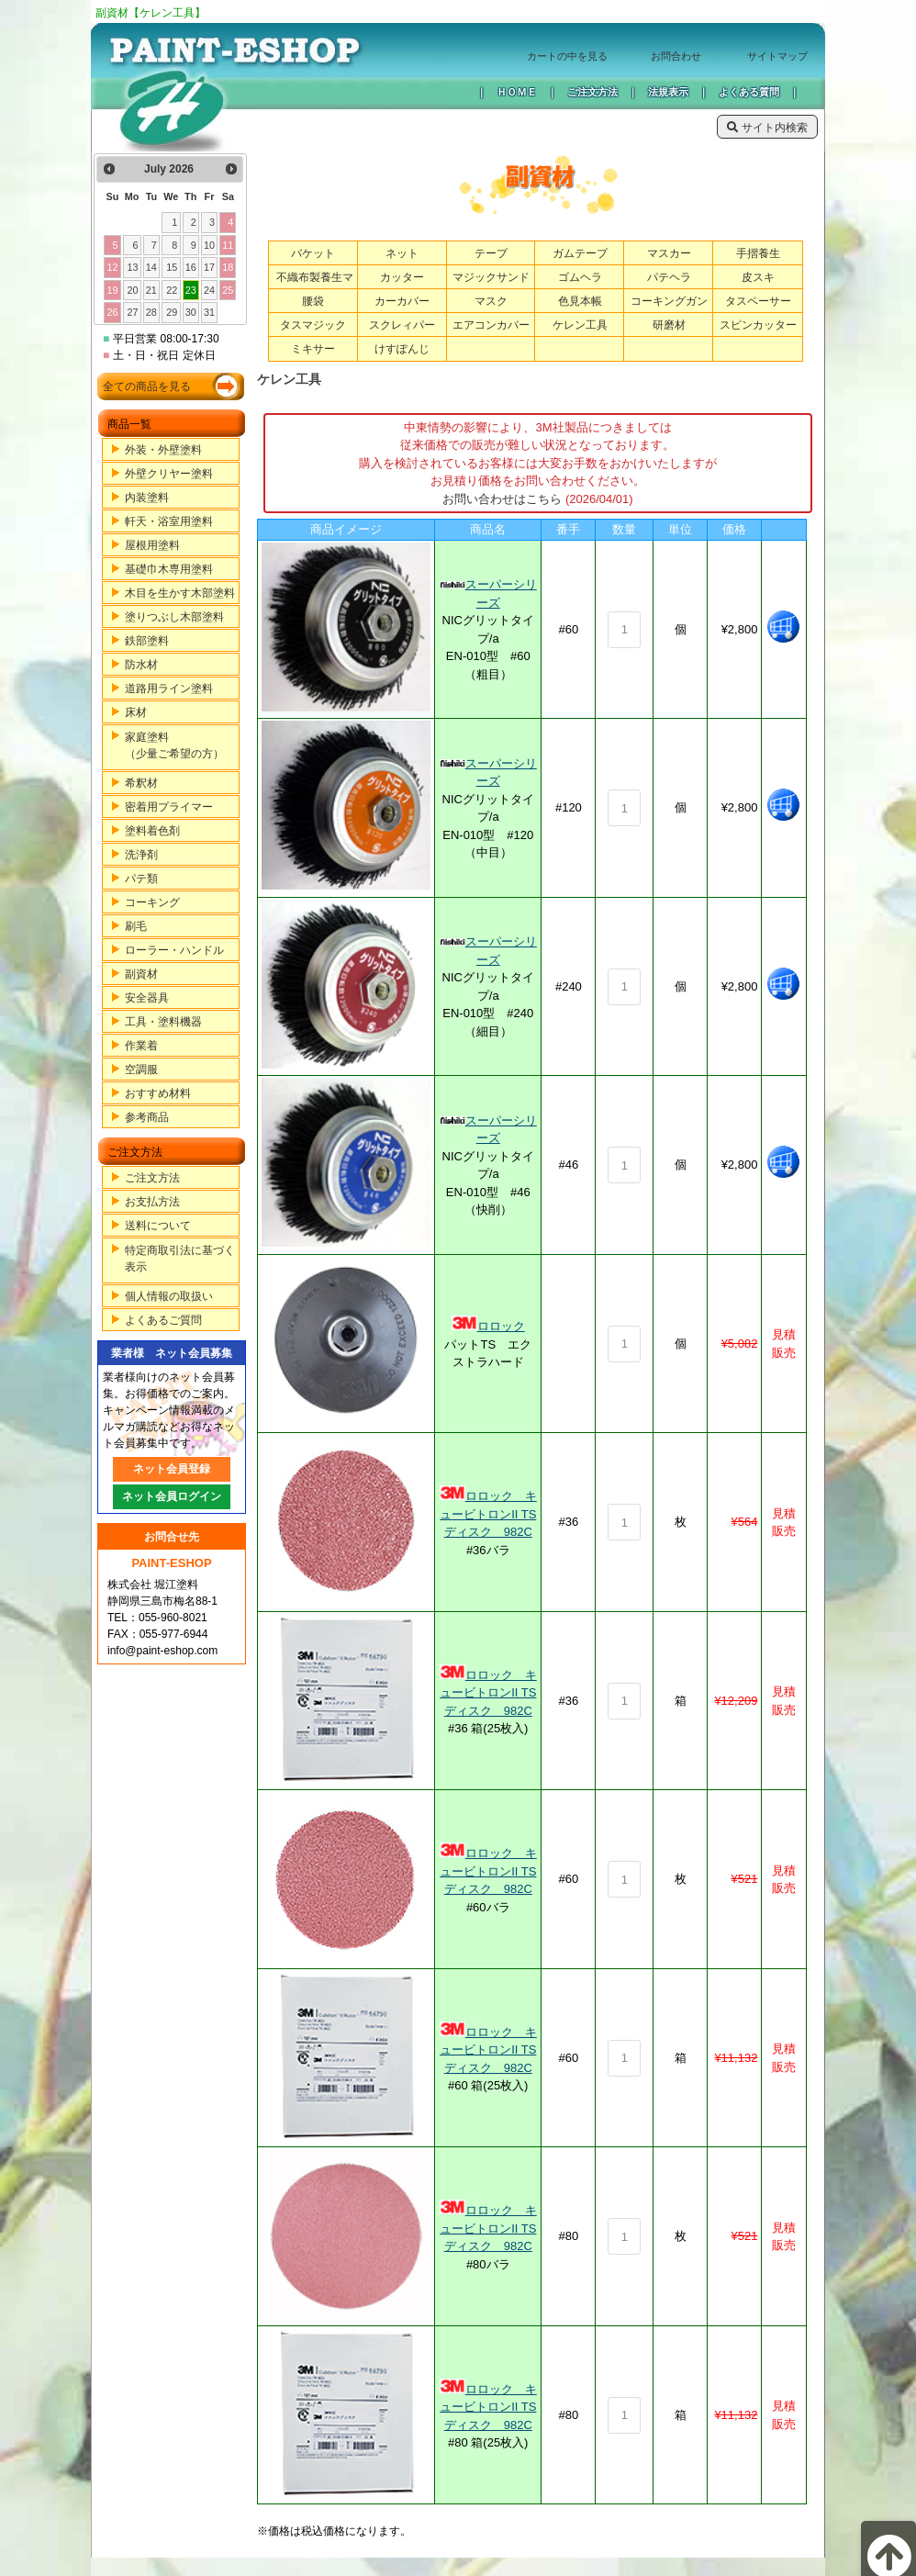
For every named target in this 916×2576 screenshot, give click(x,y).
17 (209, 267)
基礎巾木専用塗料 (169, 569)
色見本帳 (580, 301)
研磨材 (669, 325)
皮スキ (758, 277)
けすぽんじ (402, 348)
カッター (402, 277)
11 (227, 245)
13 (133, 267)
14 (151, 267)
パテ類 (141, 878)
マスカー (669, 253)
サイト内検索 (767, 127)
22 (171, 290)
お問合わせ (676, 56)
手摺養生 (758, 253)
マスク (491, 301)
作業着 (141, 1045)
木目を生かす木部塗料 (180, 593)
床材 (136, 712)
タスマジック (313, 325)
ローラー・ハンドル (174, 950)
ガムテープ (580, 253)
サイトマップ (777, 56)
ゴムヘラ (580, 277)
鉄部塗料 (147, 640)
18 (227, 267)
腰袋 (313, 301)
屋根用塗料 (152, 545)
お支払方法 (152, 1201)
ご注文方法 (592, 91)
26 (111, 312)
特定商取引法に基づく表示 (180, 1258)
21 (151, 290)
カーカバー (402, 301)
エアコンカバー (491, 325)
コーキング (152, 902)
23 (190, 290)
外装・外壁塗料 (163, 449)
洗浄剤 (141, 854)
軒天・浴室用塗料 (169, 521)
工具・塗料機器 (163, 1021)
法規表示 (668, 91)
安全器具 (147, 997)
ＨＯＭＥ (517, 91)
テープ (491, 253)
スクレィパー (402, 325)
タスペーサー (758, 301)
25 (227, 290)
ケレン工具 (580, 325)
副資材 (141, 974)
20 (133, 290)
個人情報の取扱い (169, 1296)
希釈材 (141, 783)
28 (151, 312)
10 (209, 245)
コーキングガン (669, 301)
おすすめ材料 (158, 1093)
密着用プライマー (169, 807)
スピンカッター (758, 325)
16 (190, 267)
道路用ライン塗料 (169, 688)
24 (209, 290)
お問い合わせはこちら (502, 499)
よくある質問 (749, 91)
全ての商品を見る (147, 386)
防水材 (141, 664)
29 (171, 312)
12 (111, 267)
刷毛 (136, 926)
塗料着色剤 (152, 830)
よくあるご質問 (163, 1320)
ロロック (501, 1326)
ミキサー (313, 348)
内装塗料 (147, 497)
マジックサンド (491, 277)
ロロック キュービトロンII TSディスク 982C (488, 1514)
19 (111, 290)
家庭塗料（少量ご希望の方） (174, 745)
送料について (158, 1225)
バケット (313, 253)
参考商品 (147, 1117)
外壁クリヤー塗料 (169, 473)
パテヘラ (669, 277)
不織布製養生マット (314, 286)
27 (133, 312)
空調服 (141, 1069)
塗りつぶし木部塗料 (174, 616)
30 (190, 312)
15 (171, 267)
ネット (402, 253)
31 (209, 312)
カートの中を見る (567, 56)
